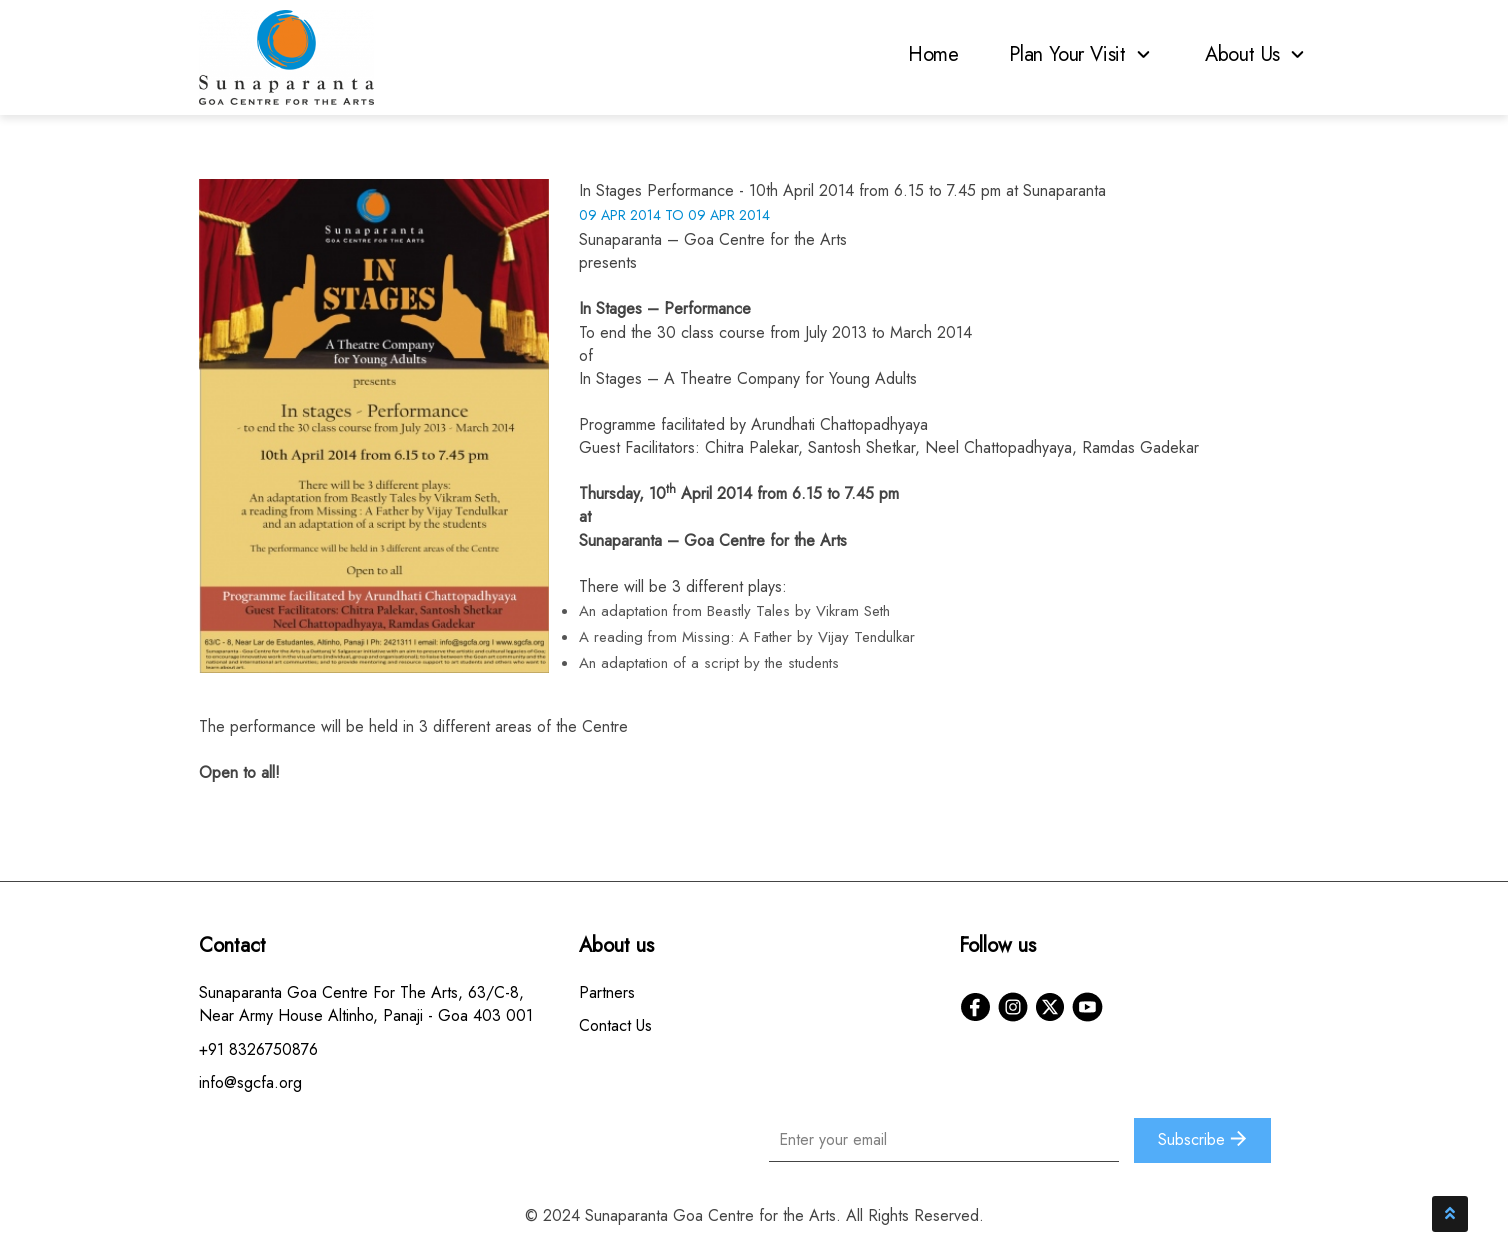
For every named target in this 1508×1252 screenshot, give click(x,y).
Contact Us (615, 1025)
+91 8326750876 (258, 1049)
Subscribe (1202, 1139)
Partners (607, 992)
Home (933, 54)
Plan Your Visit (1082, 54)
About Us (1257, 54)
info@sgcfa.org (250, 1082)
